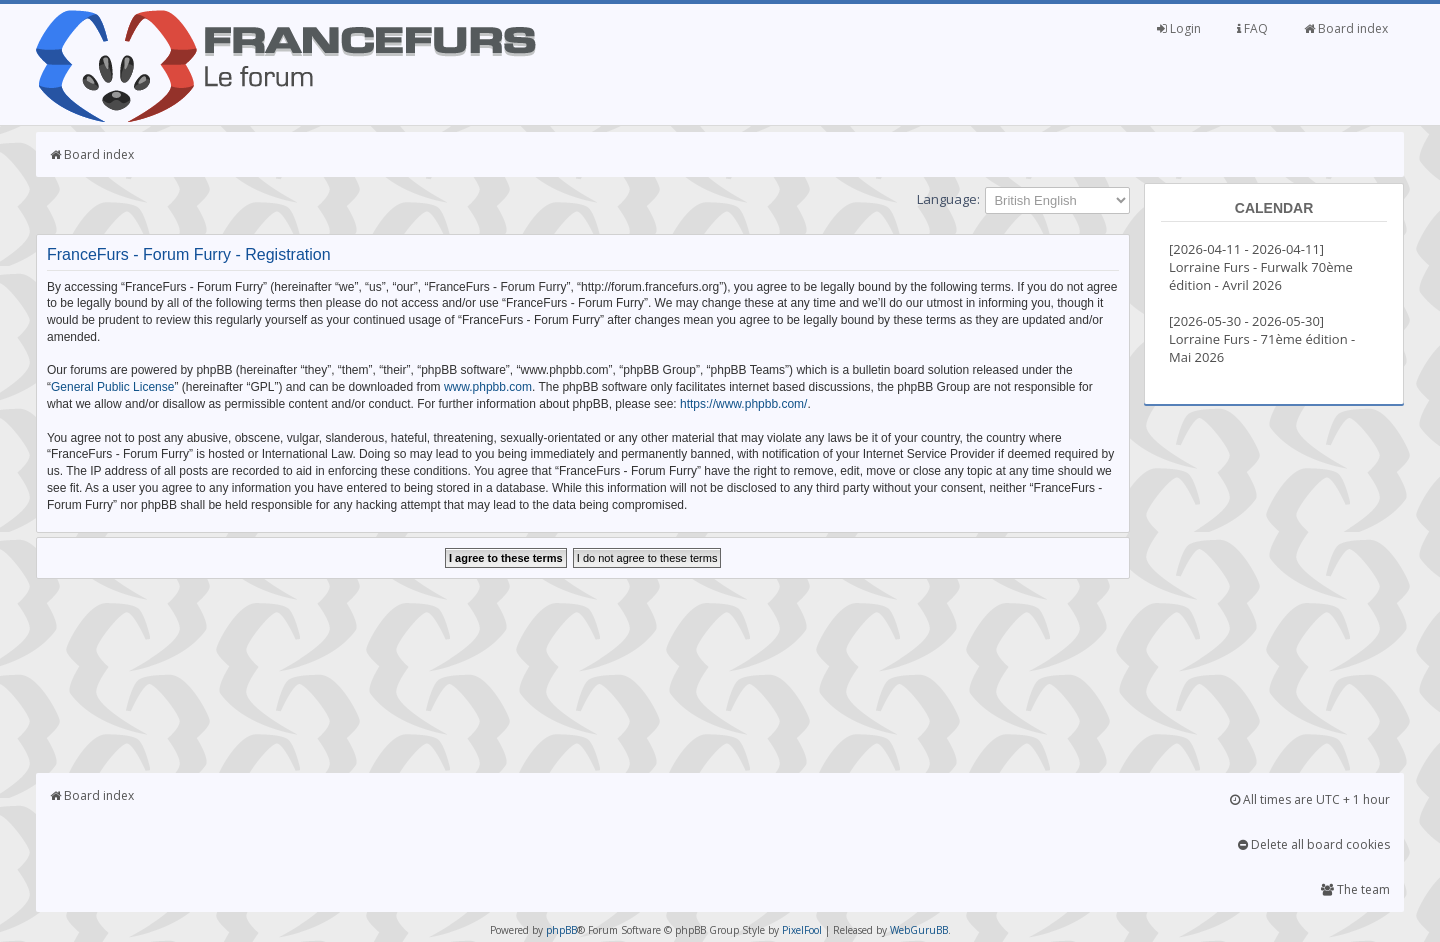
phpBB (561, 930)
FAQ (1252, 28)
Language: (948, 199)
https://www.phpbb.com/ (743, 404)
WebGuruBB (919, 930)
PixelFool (802, 930)
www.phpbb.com (488, 387)
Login (1179, 28)
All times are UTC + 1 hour (1310, 799)
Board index (1346, 28)
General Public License (112, 387)
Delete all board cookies (1314, 844)
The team (1355, 889)
